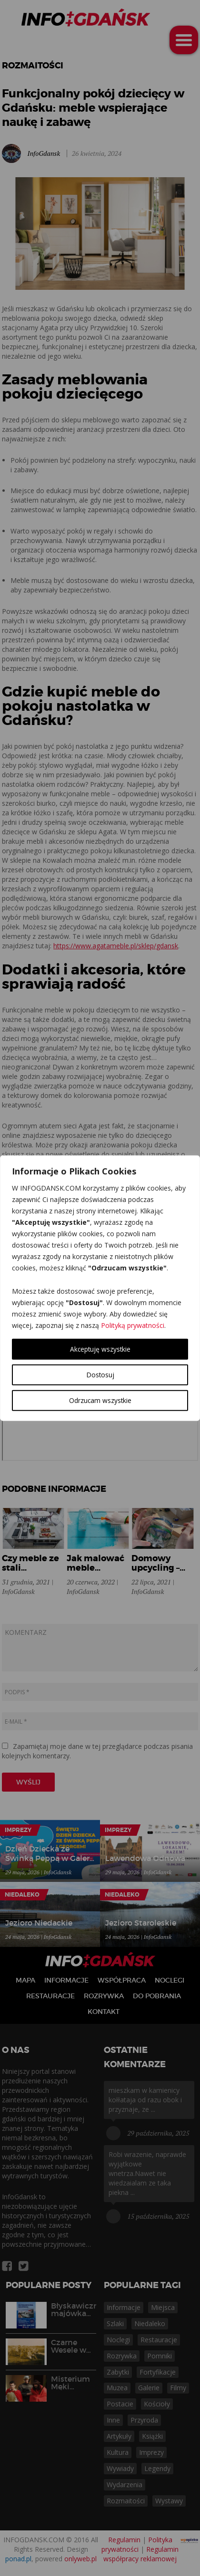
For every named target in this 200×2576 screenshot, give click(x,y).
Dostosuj (100, 1374)
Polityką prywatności (132, 1324)
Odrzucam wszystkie (100, 1399)
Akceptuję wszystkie (100, 1348)
